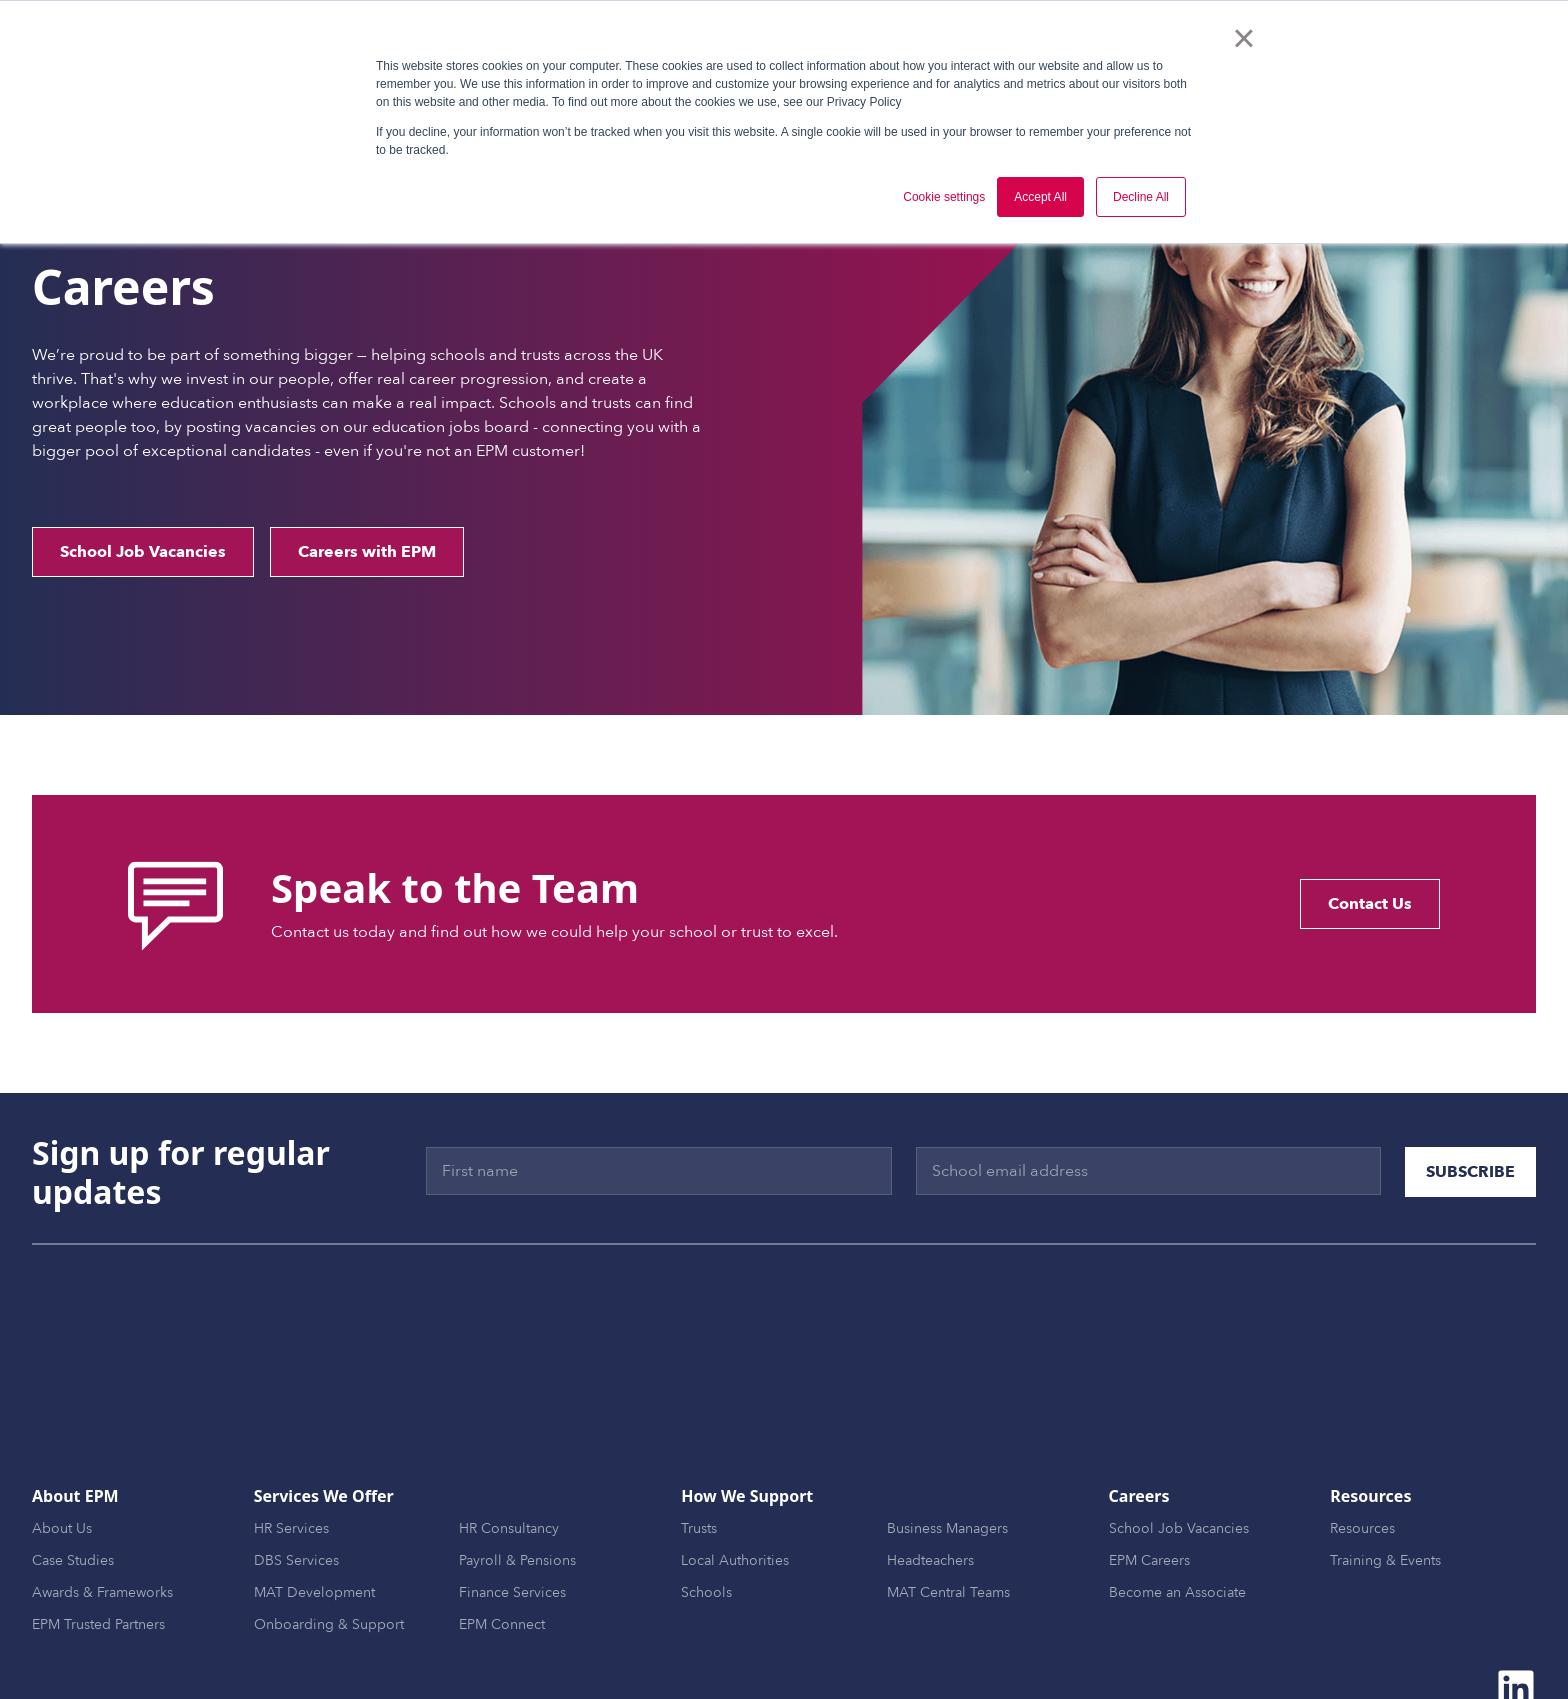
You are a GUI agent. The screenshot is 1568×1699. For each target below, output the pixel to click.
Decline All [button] (1141, 197)
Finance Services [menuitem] (512, 1503)
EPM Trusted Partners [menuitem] (98, 1535)
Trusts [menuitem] (699, 1439)
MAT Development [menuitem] (314, 1503)
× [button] (1243, 38)
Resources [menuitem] (1362, 1439)
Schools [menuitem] (706, 1503)
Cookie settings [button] (944, 197)
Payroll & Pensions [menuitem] (517, 1471)
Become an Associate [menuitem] (1177, 1503)
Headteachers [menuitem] (930, 1471)
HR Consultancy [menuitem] (509, 1439)
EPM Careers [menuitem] (1149, 1471)
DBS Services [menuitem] (296, 1471)
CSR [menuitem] (1054, 1647)
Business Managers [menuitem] (947, 1439)
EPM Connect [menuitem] (502, 1535)
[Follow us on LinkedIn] (1516, 1599)
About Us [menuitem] (62, 1439)
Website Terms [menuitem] (771, 1647)
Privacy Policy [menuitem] (877, 1647)
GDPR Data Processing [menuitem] (1305, 1647)
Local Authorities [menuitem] (735, 1471)
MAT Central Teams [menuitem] (948, 1503)
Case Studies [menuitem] (73, 1471)
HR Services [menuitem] (291, 1439)
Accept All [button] (1040, 197)
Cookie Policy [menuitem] (980, 1647)
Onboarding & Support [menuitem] (329, 1535)
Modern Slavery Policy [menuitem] (1464, 1647)
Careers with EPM (367, 552)
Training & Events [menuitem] (1385, 1471)
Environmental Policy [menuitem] (1150, 1647)
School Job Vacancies (143, 552)
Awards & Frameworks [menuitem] (102, 1503)
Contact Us (1370, 904)
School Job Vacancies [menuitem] (1179, 1439)
